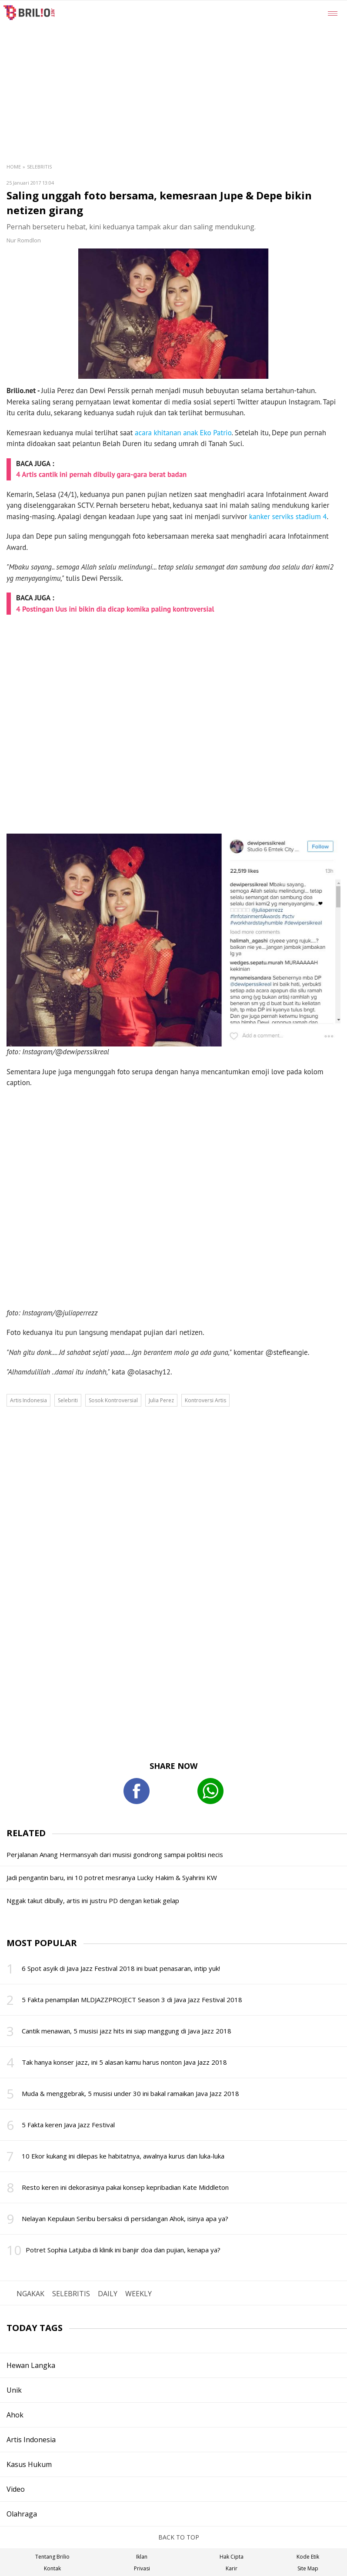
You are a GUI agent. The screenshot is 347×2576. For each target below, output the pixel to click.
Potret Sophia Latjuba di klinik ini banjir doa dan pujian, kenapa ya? (123, 2249)
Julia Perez (161, 1400)
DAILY (107, 2293)
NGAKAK (30, 2293)
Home (14, 166)
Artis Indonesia (28, 1400)
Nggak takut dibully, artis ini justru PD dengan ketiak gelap (93, 1900)
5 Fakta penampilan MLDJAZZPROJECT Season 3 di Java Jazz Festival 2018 (132, 1999)
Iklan (141, 2556)
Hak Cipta (232, 2556)
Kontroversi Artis (205, 1400)
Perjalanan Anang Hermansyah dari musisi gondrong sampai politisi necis (115, 1854)
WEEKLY (138, 2293)
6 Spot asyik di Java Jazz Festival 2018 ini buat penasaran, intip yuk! (121, 1968)
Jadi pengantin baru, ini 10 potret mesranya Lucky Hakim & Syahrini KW (112, 1877)
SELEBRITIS (71, 2293)
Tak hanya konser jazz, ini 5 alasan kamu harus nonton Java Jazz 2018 (124, 2062)
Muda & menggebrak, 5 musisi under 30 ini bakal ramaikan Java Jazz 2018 (130, 2093)
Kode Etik (308, 2556)
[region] (195, 65)
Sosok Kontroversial (113, 1400)
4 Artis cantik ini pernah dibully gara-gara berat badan (101, 474)
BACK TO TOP (173, 2537)
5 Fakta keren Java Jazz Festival (68, 2124)
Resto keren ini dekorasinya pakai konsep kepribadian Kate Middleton (125, 2187)
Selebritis (39, 166)
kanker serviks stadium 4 (288, 516)
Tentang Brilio (52, 2556)
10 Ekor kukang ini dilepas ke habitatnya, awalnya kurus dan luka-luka (123, 2156)
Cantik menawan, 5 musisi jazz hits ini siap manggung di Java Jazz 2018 (126, 2030)
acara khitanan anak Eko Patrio (183, 432)
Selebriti (68, 1400)
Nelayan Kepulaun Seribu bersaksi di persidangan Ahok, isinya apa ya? (125, 2218)
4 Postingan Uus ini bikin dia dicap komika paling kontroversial (115, 609)
